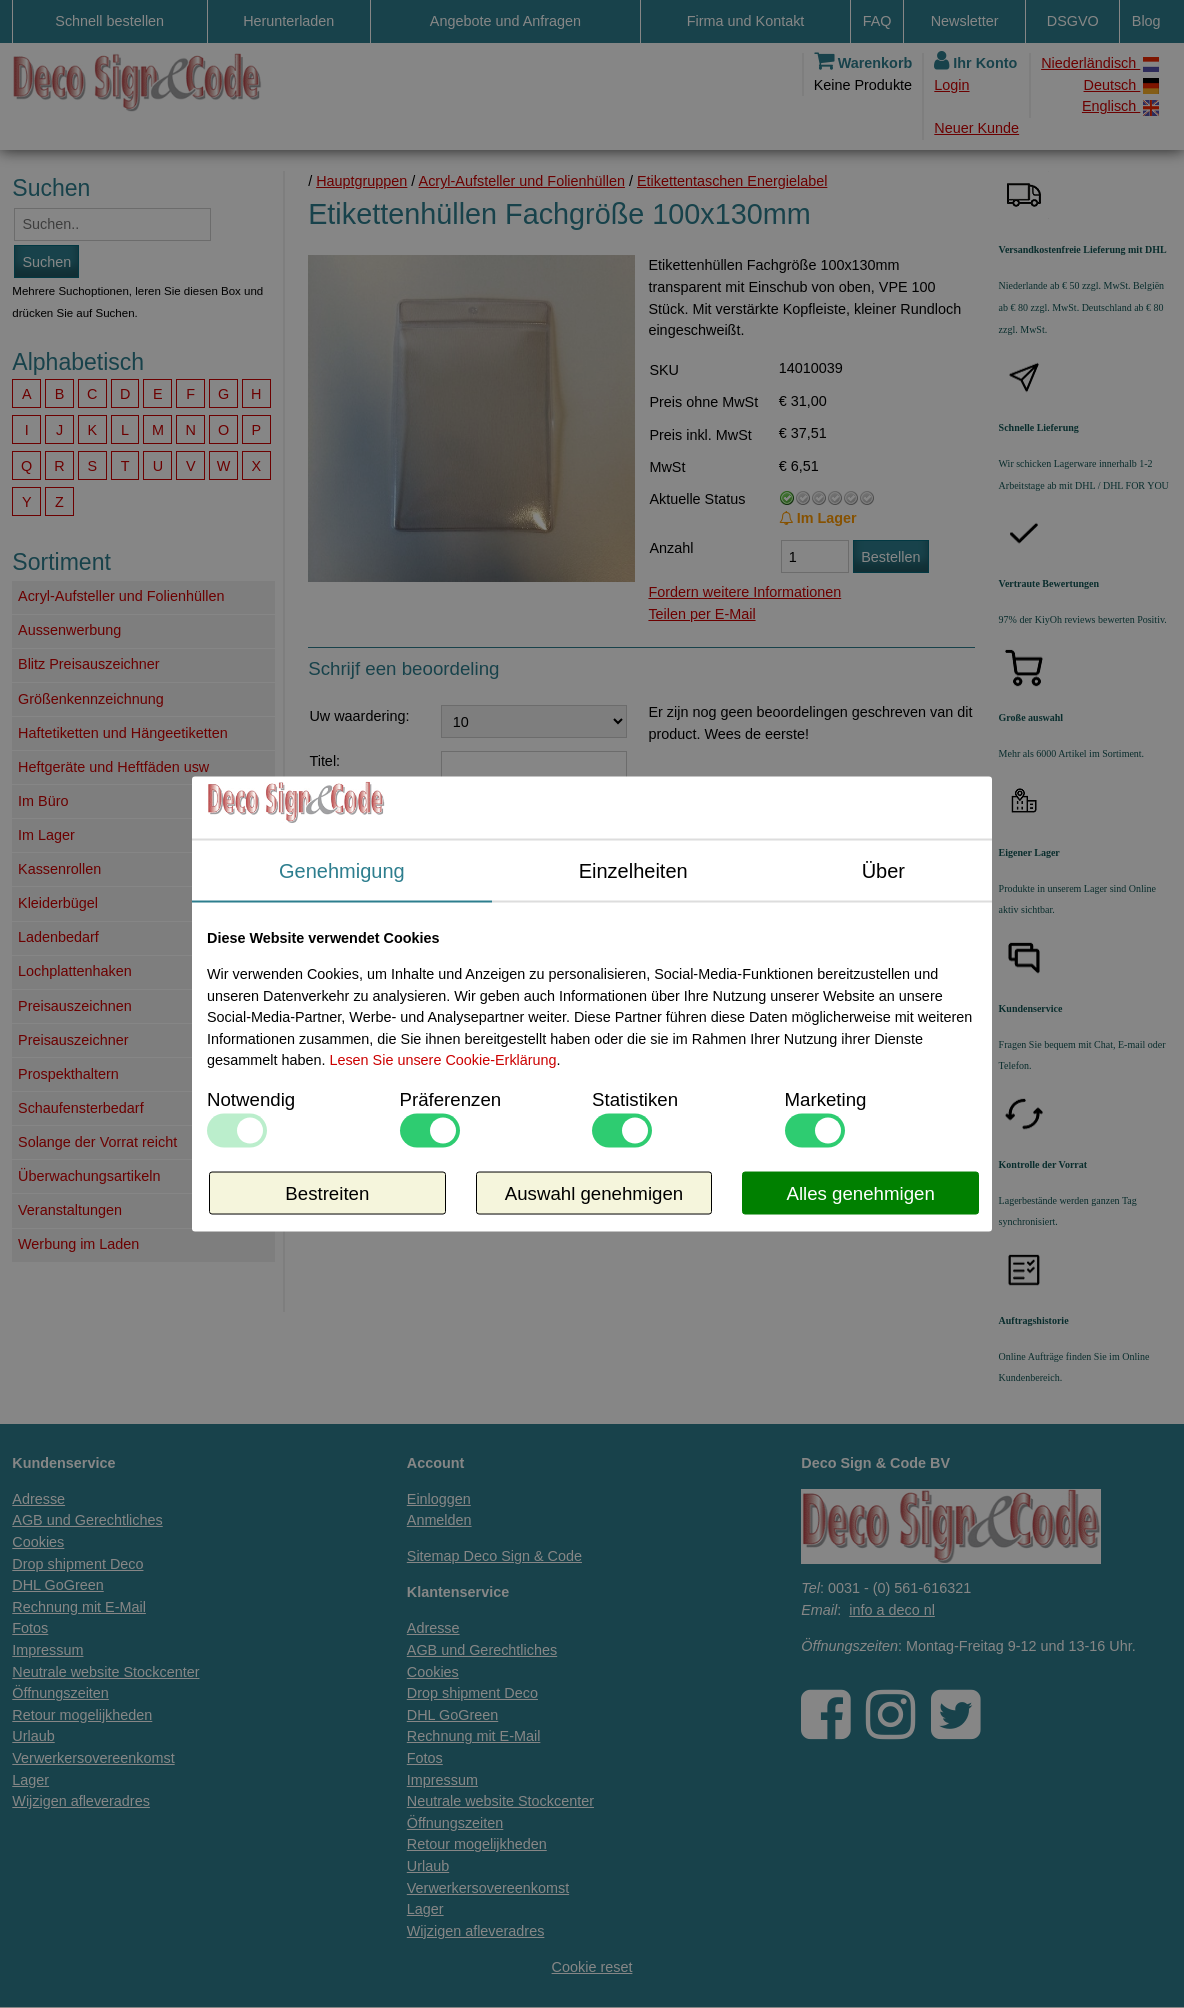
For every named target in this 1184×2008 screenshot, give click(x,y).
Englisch (1120, 106)
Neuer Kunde (976, 128)
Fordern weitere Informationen (744, 592)
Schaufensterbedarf (81, 1108)
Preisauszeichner (73, 1040)
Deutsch (1122, 85)
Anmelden (439, 1520)
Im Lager (46, 835)
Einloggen (439, 1499)
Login (951, 85)
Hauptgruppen (361, 181)
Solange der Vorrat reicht (97, 1142)
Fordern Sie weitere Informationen (596, 1127)
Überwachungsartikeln (89, 1176)
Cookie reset (592, 1967)
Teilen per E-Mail (701, 614)
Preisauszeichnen (75, 1006)
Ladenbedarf (58, 937)
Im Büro (43, 801)
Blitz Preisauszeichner (89, 664)
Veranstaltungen (70, 1210)
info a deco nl (892, 1610)
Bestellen (890, 557)
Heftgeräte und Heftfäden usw (113, 767)
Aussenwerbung (69, 630)
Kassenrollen (59, 869)
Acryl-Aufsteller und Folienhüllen (121, 596)
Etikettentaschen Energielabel (732, 181)
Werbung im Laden (78, 1244)
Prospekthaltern (68, 1074)
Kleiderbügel (58, 903)
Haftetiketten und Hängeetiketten (123, 733)
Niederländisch (1100, 63)
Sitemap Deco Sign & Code (494, 1556)
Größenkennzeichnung (91, 699)
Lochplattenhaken (75, 971)
